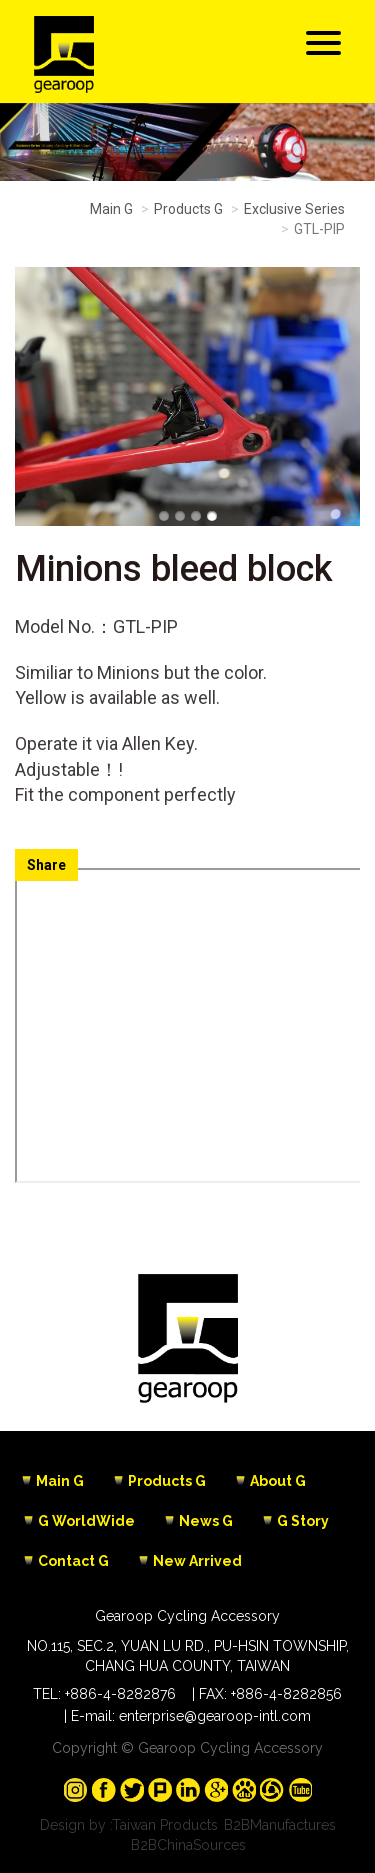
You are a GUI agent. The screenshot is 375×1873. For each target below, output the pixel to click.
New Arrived (197, 1561)
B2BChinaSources (188, 1845)
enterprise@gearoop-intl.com (215, 1716)
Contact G (73, 1561)
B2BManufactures (280, 1825)
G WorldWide (86, 1521)
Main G (111, 209)
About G (278, 1481)
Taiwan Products (165, 1825)
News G (206, 1521)
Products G (188, 209)
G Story (303, 1521)
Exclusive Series (294, 209)
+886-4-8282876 (120, 1694)
